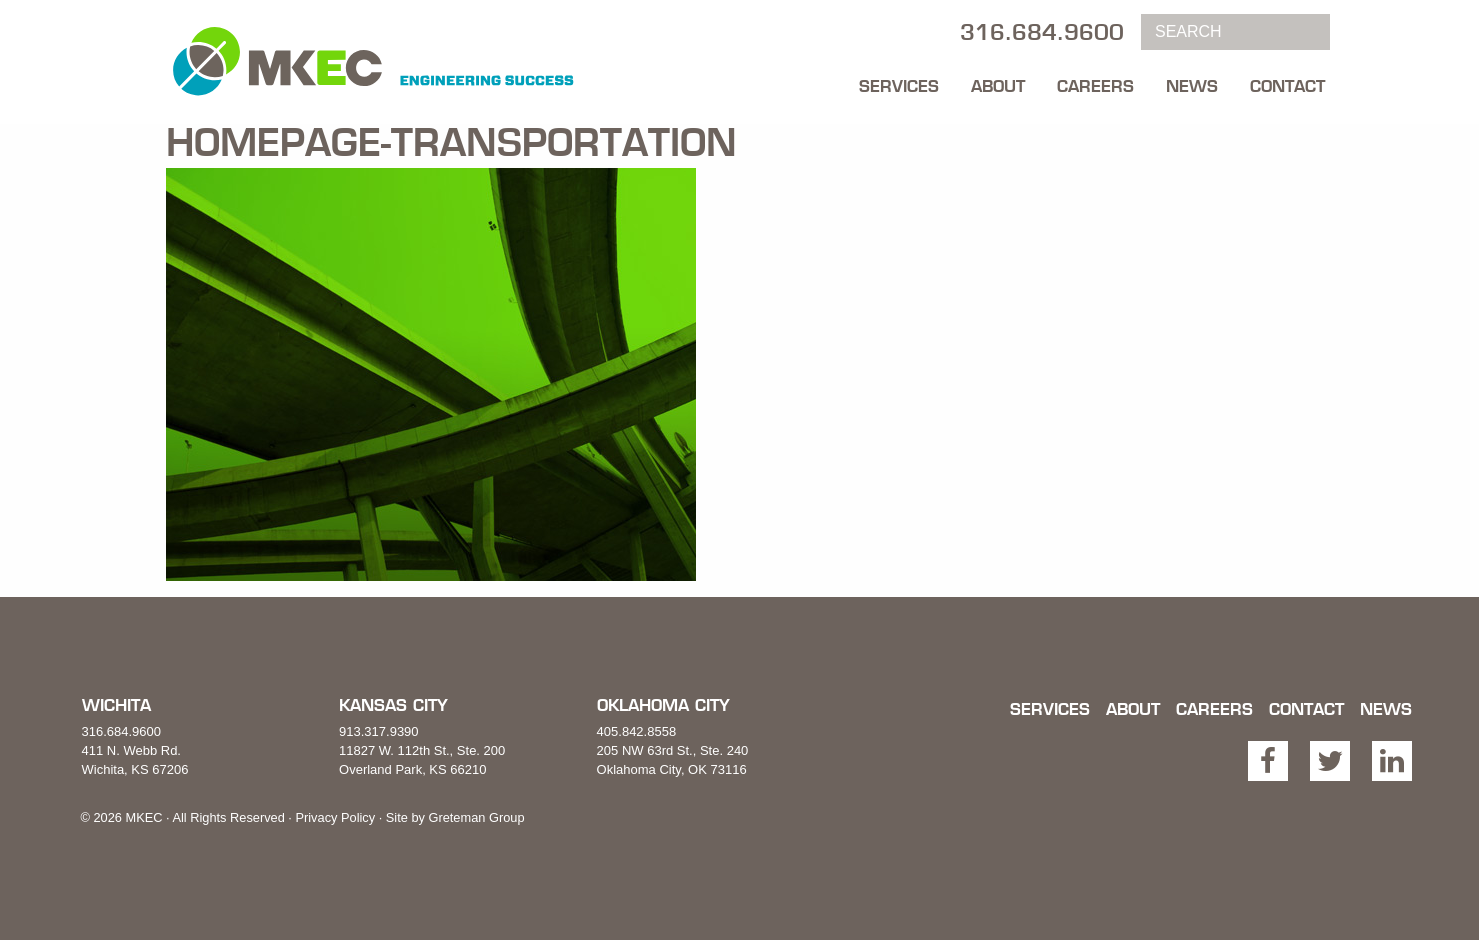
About (998, 86)
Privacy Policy (335, 817)
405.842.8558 (637, 731)
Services (899, 86)
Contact (1287, 86)
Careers (1095, 86)
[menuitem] (899, 81)
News (1192, 86)
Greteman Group (476, 817)
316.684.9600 (122, 731)
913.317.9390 (379, 731)
